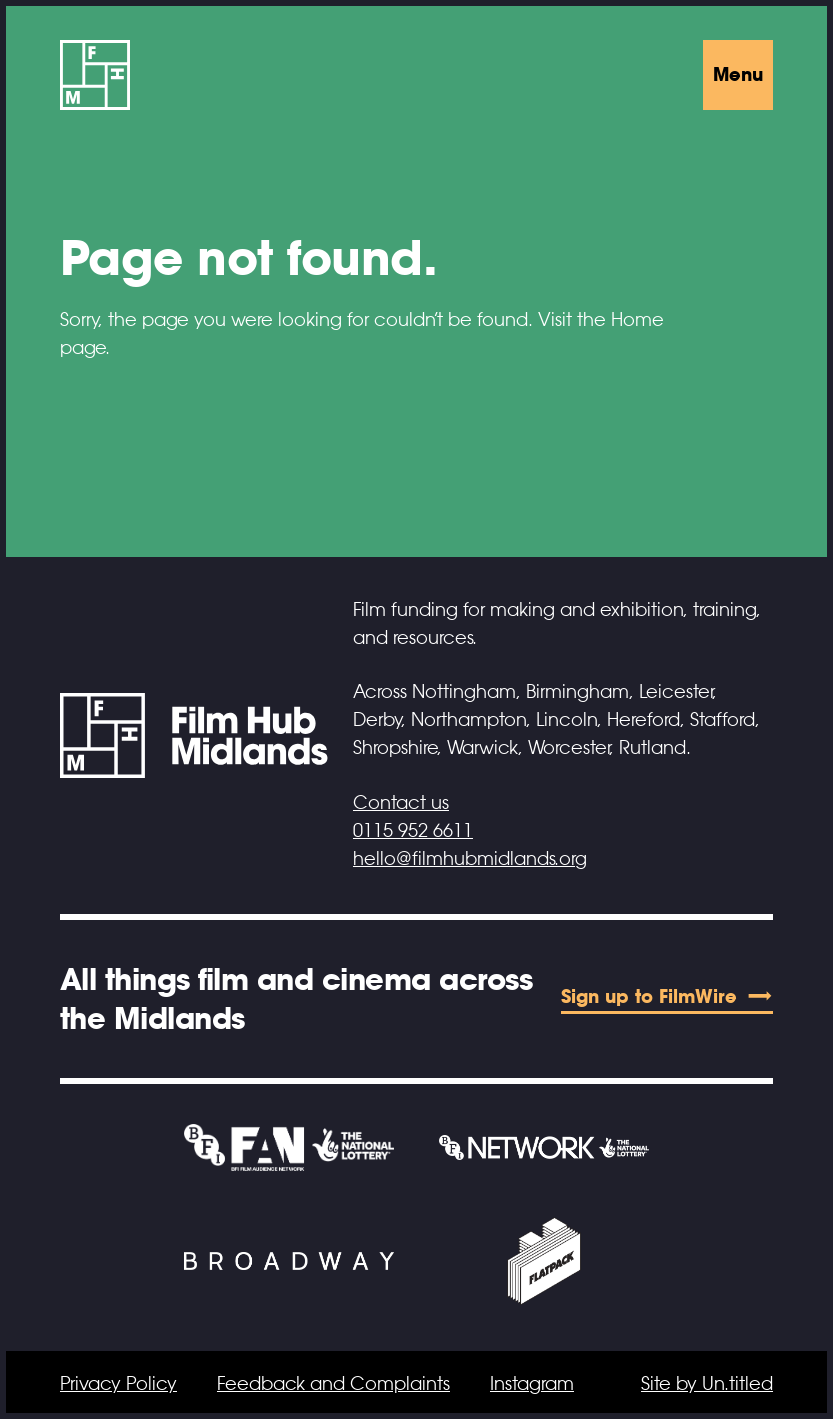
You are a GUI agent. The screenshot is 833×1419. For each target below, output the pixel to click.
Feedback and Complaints (333, 1384)
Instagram (532, 1384)
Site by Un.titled (707, 1384)
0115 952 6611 (413, 831)
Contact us (401, 803)
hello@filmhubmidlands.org (470, 859)
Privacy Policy (118, 1384)
